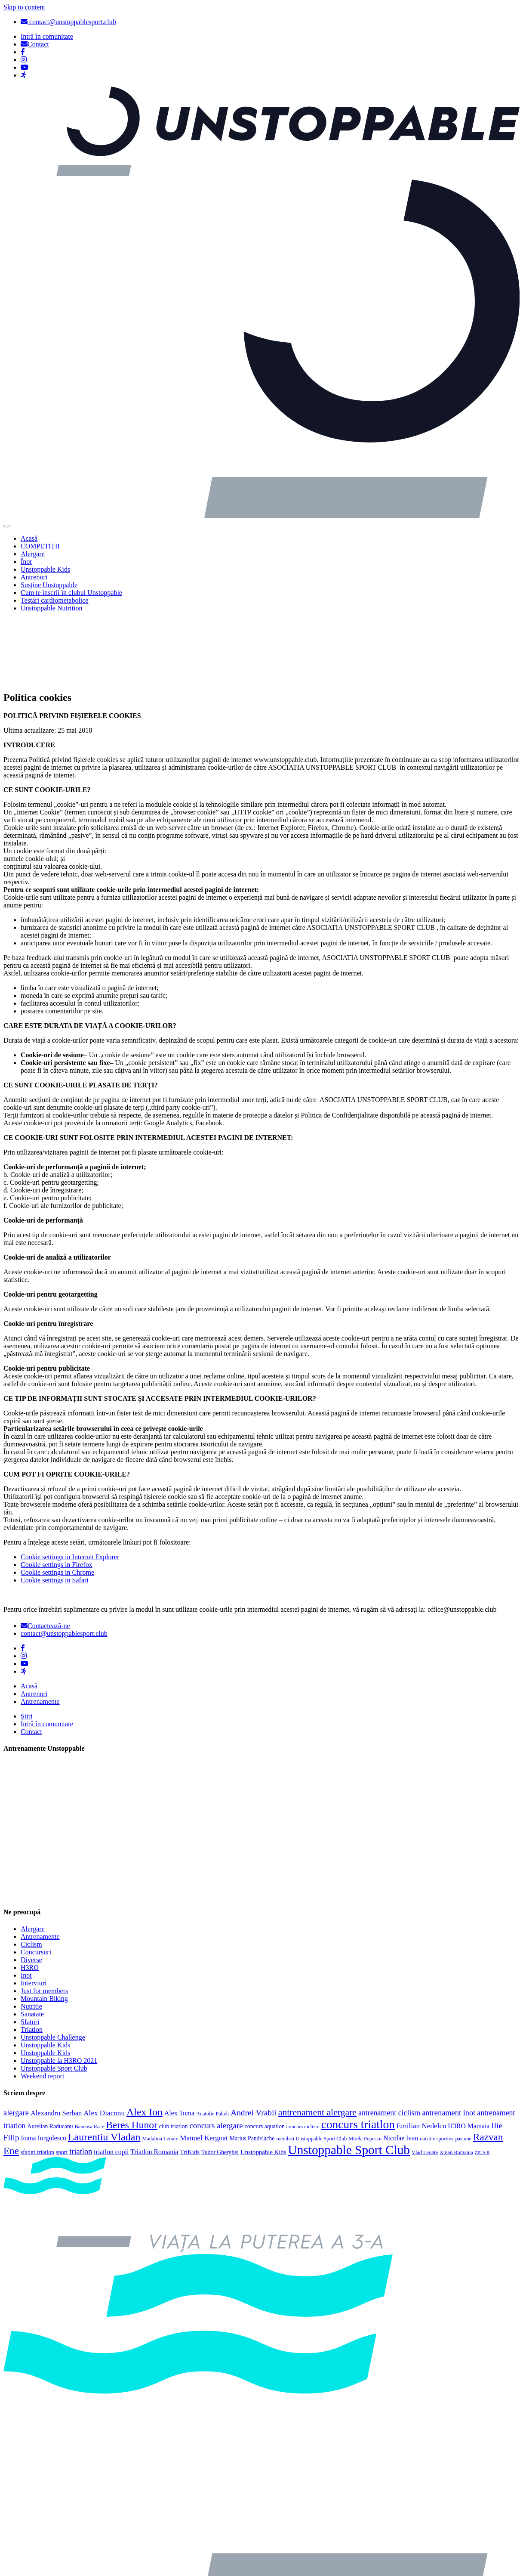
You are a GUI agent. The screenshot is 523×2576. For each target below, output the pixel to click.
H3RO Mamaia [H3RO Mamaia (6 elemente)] (469, 2055)
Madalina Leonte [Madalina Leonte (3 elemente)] (160, 2068)
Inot (26, 1904)
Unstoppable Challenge (53, 1966)
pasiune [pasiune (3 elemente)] (463, 2068)
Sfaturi (30, 1950)
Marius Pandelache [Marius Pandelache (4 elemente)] (252, 2067)
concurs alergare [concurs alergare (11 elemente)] (216, 2054)
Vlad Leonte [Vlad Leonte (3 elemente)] (425, 2081)
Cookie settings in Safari (55, 1509)
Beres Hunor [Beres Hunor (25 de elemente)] (131, 2053)
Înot (26, 561)
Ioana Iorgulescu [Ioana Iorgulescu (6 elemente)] (43, 2067)
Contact (31, 1660)
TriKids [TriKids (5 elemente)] (190, 2081)
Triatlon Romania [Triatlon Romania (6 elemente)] (154, 2080)
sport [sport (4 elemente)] (62, 2081)
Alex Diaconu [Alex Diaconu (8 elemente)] (104, 2042)
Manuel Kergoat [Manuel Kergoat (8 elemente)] (204, 2067)
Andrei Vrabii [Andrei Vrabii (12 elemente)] (254, 2041)
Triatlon (32, 1958)
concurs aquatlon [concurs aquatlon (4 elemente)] (265, 2055)
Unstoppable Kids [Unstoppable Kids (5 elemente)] (263, 2081)
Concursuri (36, 1881)
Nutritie (31, 1935)
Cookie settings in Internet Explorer (70, 1485)
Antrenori (34, 577)
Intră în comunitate (47, 1652)
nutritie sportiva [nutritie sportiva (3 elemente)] (436, 2068)
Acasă (29, 538)
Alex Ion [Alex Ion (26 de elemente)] (144, 2041)
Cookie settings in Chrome (57, 1501)
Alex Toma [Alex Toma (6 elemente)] (179, 2042)
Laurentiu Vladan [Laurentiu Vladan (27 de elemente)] (104, 2065)
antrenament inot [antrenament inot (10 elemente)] (448, 2041)
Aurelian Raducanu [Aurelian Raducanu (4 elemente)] (50, 2055)
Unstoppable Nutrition (52, 608)
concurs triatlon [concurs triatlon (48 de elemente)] (358, 2053)
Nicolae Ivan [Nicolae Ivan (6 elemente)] (400, 2067)
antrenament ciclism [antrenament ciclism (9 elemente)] (389, 2041)
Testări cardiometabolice (54, 600)
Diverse (31, 1888)
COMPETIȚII (40, 546)
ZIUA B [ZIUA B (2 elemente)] (482, 2081)
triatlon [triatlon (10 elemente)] (80, 2080)
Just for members (44, 1919)
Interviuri (33, 1912)
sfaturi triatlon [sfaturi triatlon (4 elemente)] (37, 2081)
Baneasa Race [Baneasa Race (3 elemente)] (90, 2056)
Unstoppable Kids (45, 569)
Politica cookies (43, 2535)
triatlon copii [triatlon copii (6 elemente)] (111, 2080)
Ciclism (31, 1873)
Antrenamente (40, 1630)
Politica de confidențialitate (58, 2565)
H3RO (30, 1896)
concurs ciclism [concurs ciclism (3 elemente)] (303, 2056)
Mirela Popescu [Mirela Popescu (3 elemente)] (364, 2068)
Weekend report (42, 2005)
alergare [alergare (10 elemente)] (16, 2041)
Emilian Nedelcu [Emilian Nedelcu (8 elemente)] (421, 2055)
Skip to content (24, 7)
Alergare (33, 553)
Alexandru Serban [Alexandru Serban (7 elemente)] (56, 2042)
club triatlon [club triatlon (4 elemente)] (173, 2055)
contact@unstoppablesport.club (68, 21)
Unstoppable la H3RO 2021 (59, 1989)
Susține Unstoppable (49, 584)
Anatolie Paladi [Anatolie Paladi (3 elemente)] (212, 2043)
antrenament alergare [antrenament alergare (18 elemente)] (317, 2041)
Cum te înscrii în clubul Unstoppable (71, 592)
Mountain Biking (44, 1927)
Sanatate (32, 1943)
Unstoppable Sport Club (54, 1997)
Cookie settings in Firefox (56, 1493)
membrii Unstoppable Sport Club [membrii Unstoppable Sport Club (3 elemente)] (311, 2068)
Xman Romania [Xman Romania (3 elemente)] (456, 2081)
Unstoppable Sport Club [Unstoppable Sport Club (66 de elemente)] (349, 2079)
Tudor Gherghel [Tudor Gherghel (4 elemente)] (220, 2081)
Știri (27, 1645)
